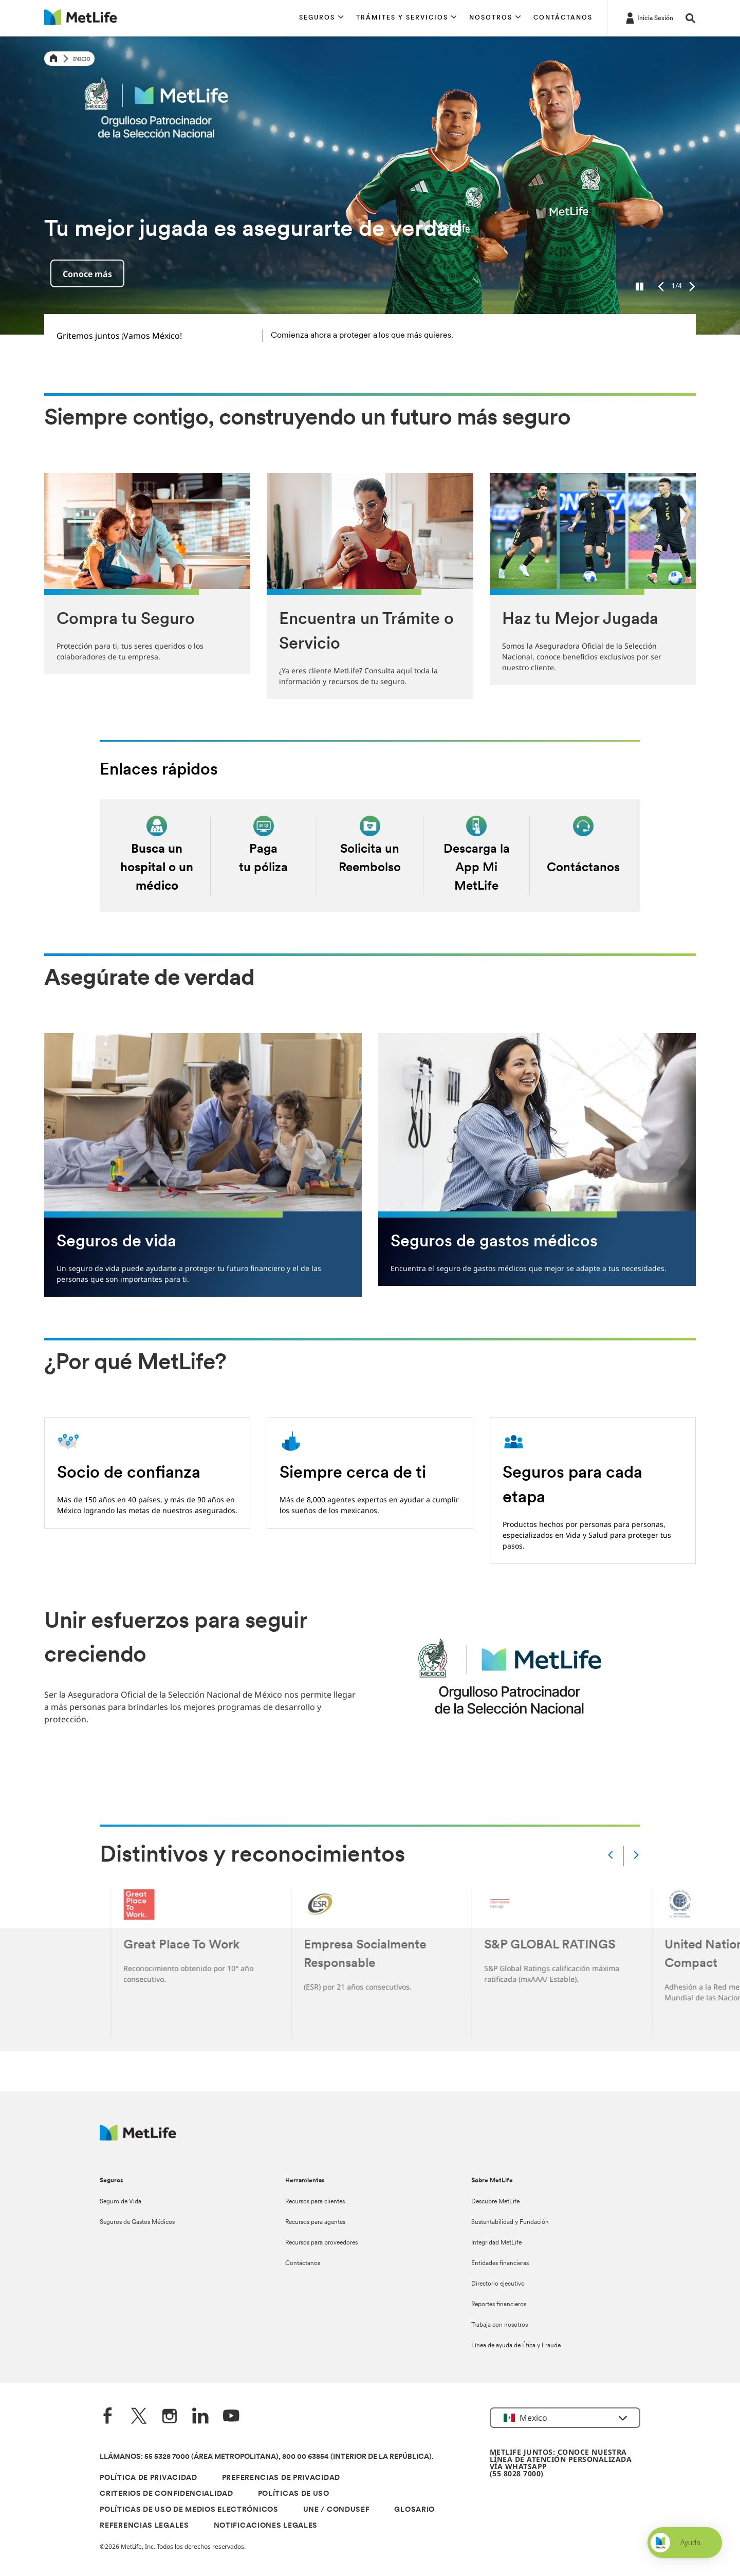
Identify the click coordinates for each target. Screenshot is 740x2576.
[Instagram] (169, 2416)
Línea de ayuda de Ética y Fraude (516, 2346)
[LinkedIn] (200, 2416)
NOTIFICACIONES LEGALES (266, 2526)
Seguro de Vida (120, 2202)
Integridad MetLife (496, 2243)
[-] (648, 17)
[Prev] (610, 1856)
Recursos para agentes (315, 2222)
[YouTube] (231, 2416)
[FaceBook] (108, 2416)
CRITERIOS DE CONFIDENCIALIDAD (166, 2494)
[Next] (692, 286)
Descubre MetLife (495, 2202)
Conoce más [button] (87, 274)
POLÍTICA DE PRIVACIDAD (148, 2478)
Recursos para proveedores (321, 2243)
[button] (321, 18)
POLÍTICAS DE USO (293, 2494)
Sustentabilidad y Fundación (510, 2222)
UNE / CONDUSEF (336, 2510)
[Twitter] (139, 2416)
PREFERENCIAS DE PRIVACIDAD (281, 2478)
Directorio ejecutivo (498, 2284)
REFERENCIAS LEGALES (144, 2526)
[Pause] (639, 286)
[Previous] (661, 286)
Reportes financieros (498, 2305)
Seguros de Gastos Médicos (137, 2222)
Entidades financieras (500, 2263)
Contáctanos (302, 2263)
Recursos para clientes (315, 2202)
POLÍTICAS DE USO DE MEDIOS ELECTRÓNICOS (189, 2510)
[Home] (53, 59)
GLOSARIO (414, 2510)
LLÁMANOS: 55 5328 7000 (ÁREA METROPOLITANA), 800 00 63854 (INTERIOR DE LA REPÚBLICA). (267, 2457)
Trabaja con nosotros (499, 2325)
